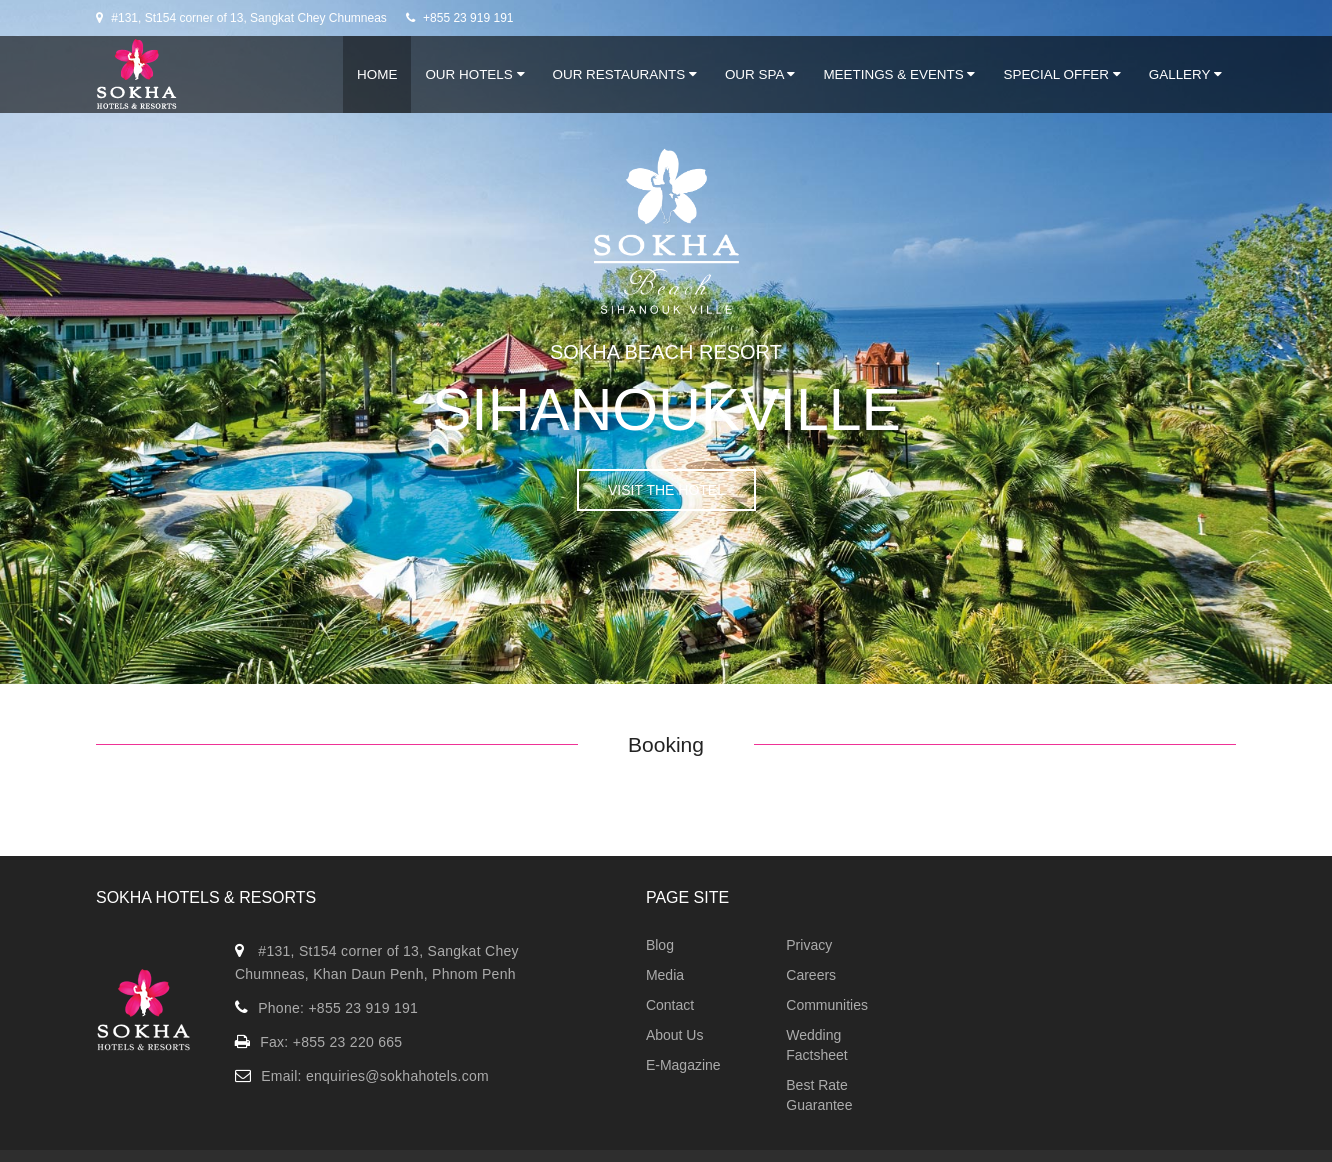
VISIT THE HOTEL (666, 490)
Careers (811, 975)
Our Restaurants (625, 74)
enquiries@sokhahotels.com (397, 1076)
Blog (660, 945)
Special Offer (1061, 74)
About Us (675, 1035)
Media (665, 975)
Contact (670, 1005)
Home (377, 74)
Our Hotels (474, 74)
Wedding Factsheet (816, 1045)
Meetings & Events (899, 74)
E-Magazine (683, 1065)
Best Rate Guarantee (819, 1095)
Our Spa (760, 74)
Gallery (1185, 74)
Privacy (809, 945)
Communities (827, 1005)
